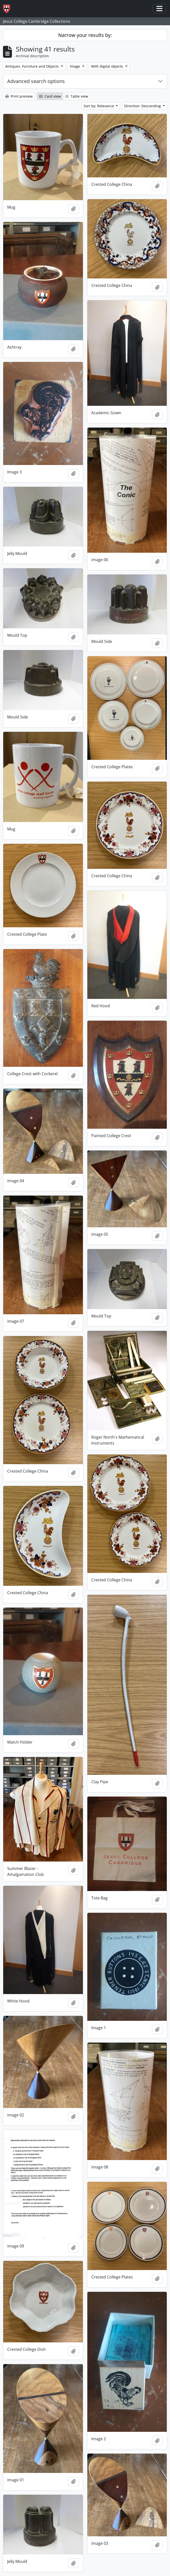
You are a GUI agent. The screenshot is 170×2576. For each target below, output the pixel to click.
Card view (50, 96)
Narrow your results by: (85, 35)
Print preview (19, 96)
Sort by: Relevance (99, 106)
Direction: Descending (143, 106)
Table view (76, 96)
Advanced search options (36, 81)
